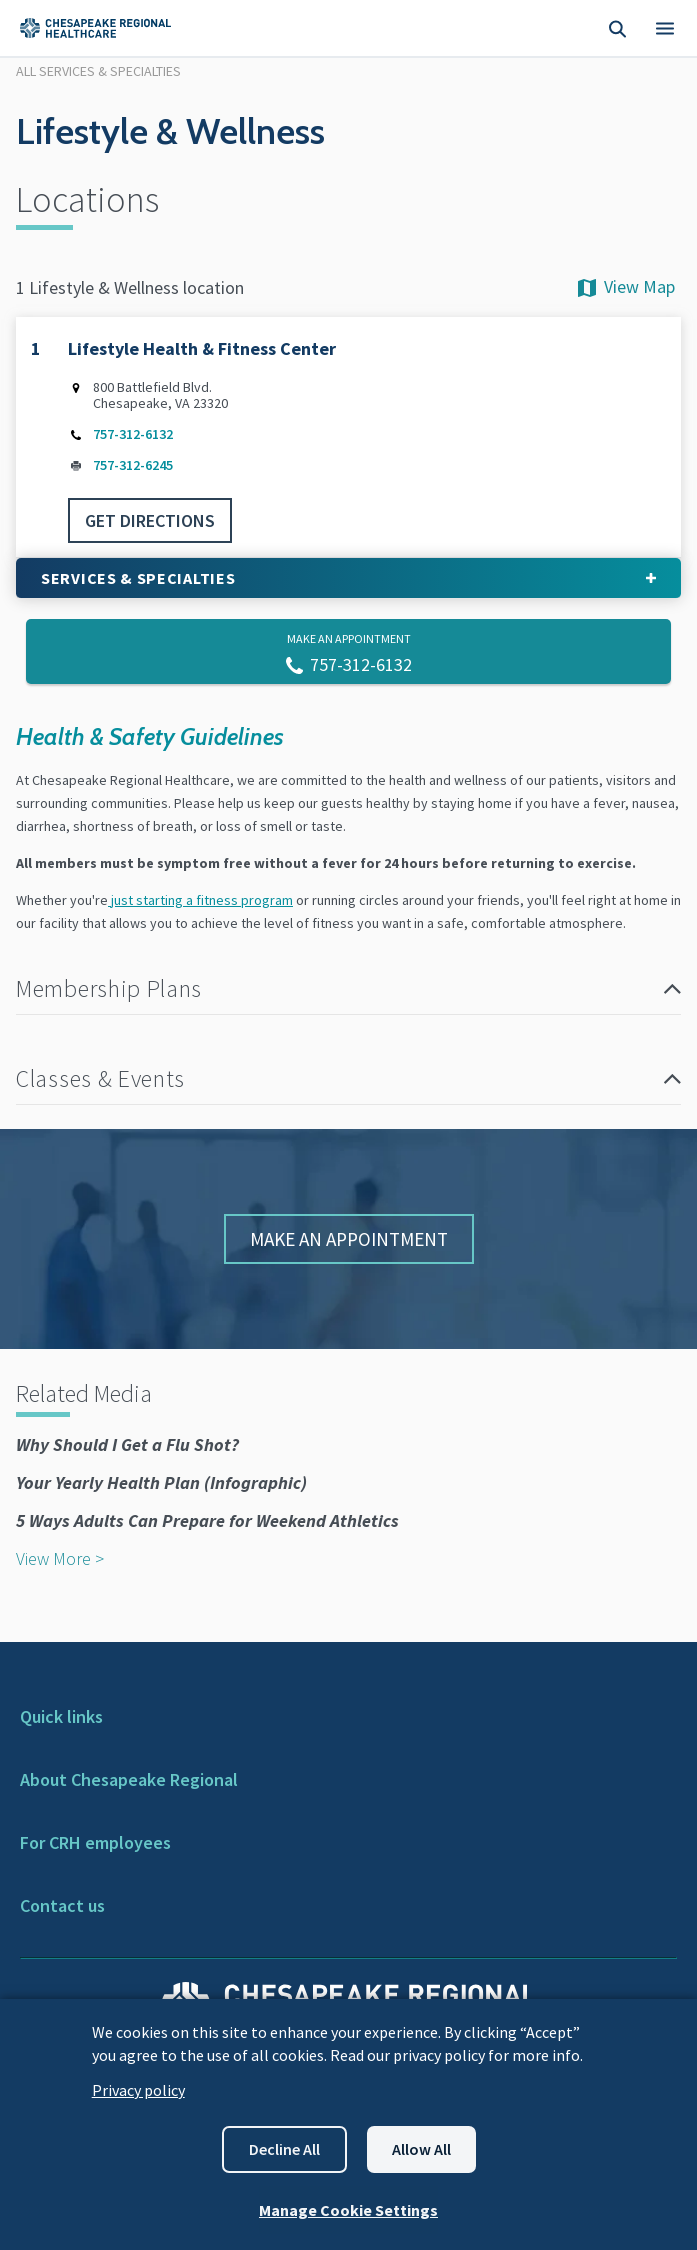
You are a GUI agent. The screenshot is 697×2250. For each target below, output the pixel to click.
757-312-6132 (133, 435)
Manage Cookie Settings (348, 2210)
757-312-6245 (133, 466)
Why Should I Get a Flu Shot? (127, 1444)
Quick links (61, 1716)
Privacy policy (138, 2090)
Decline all (284, 2149)
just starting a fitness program (200, 900)
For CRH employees (95, 1842)
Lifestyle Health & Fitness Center (202, 348)
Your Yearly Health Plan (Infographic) (161, 1482)
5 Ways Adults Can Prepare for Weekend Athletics (207, 1520)
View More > (60, 1558)
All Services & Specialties (98, 71)
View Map (625, 287)
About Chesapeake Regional (129, 1779)
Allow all (421, 2149)
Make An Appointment (349, 1239)
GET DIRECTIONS (150, 520)
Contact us (62, 1905)
